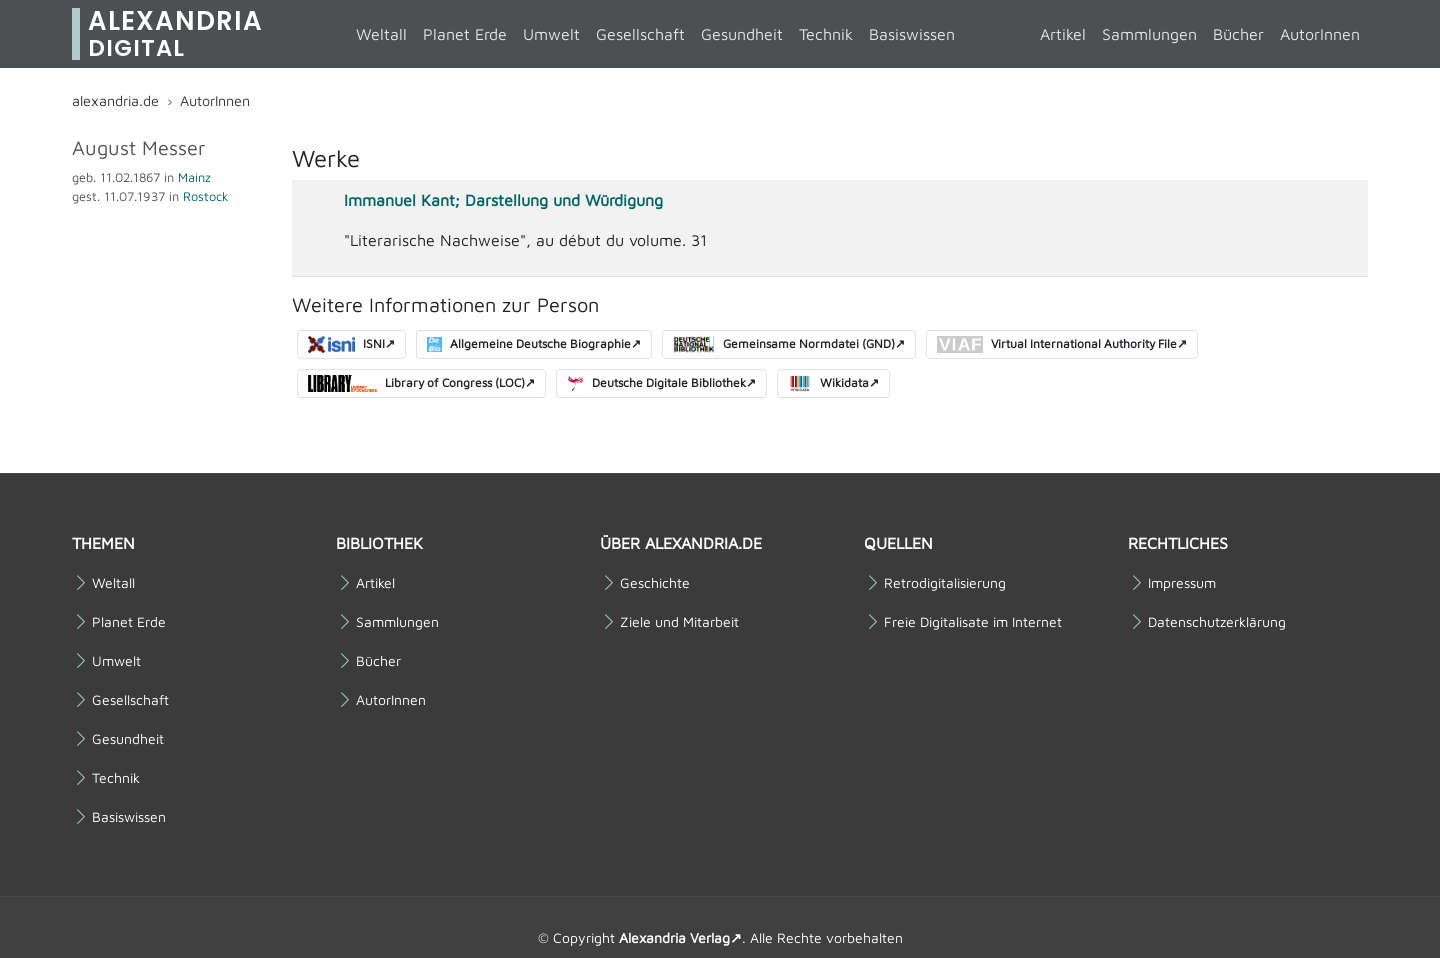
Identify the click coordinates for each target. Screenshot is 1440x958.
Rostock (206, 196)
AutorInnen (1320, 34)
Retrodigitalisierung (945, 583)
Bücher (1238, 34)
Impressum (1182, 583)
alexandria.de (115, 100)
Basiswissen (912, 34)
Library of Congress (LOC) (416, 384)
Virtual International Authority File (1057, 345)
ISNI (346, 345)
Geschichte (655, 583)
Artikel (1063, 34)
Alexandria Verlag (674, 937)
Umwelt (551, 34)
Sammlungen (1149, 34)
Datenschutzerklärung (1217, 622)
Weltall (381, 34)
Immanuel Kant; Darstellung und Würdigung (503, 200)
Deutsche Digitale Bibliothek (656, 384)
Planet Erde (465, 34)
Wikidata (828, 384)
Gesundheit (742, 34)
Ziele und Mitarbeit (679, 622)
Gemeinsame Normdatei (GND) (783, 345)
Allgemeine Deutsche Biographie (529, 345)
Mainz (194, 177)
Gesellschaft (640, 34)
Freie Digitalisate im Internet (973, 622)
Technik (826, 34)
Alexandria (175, 34)
